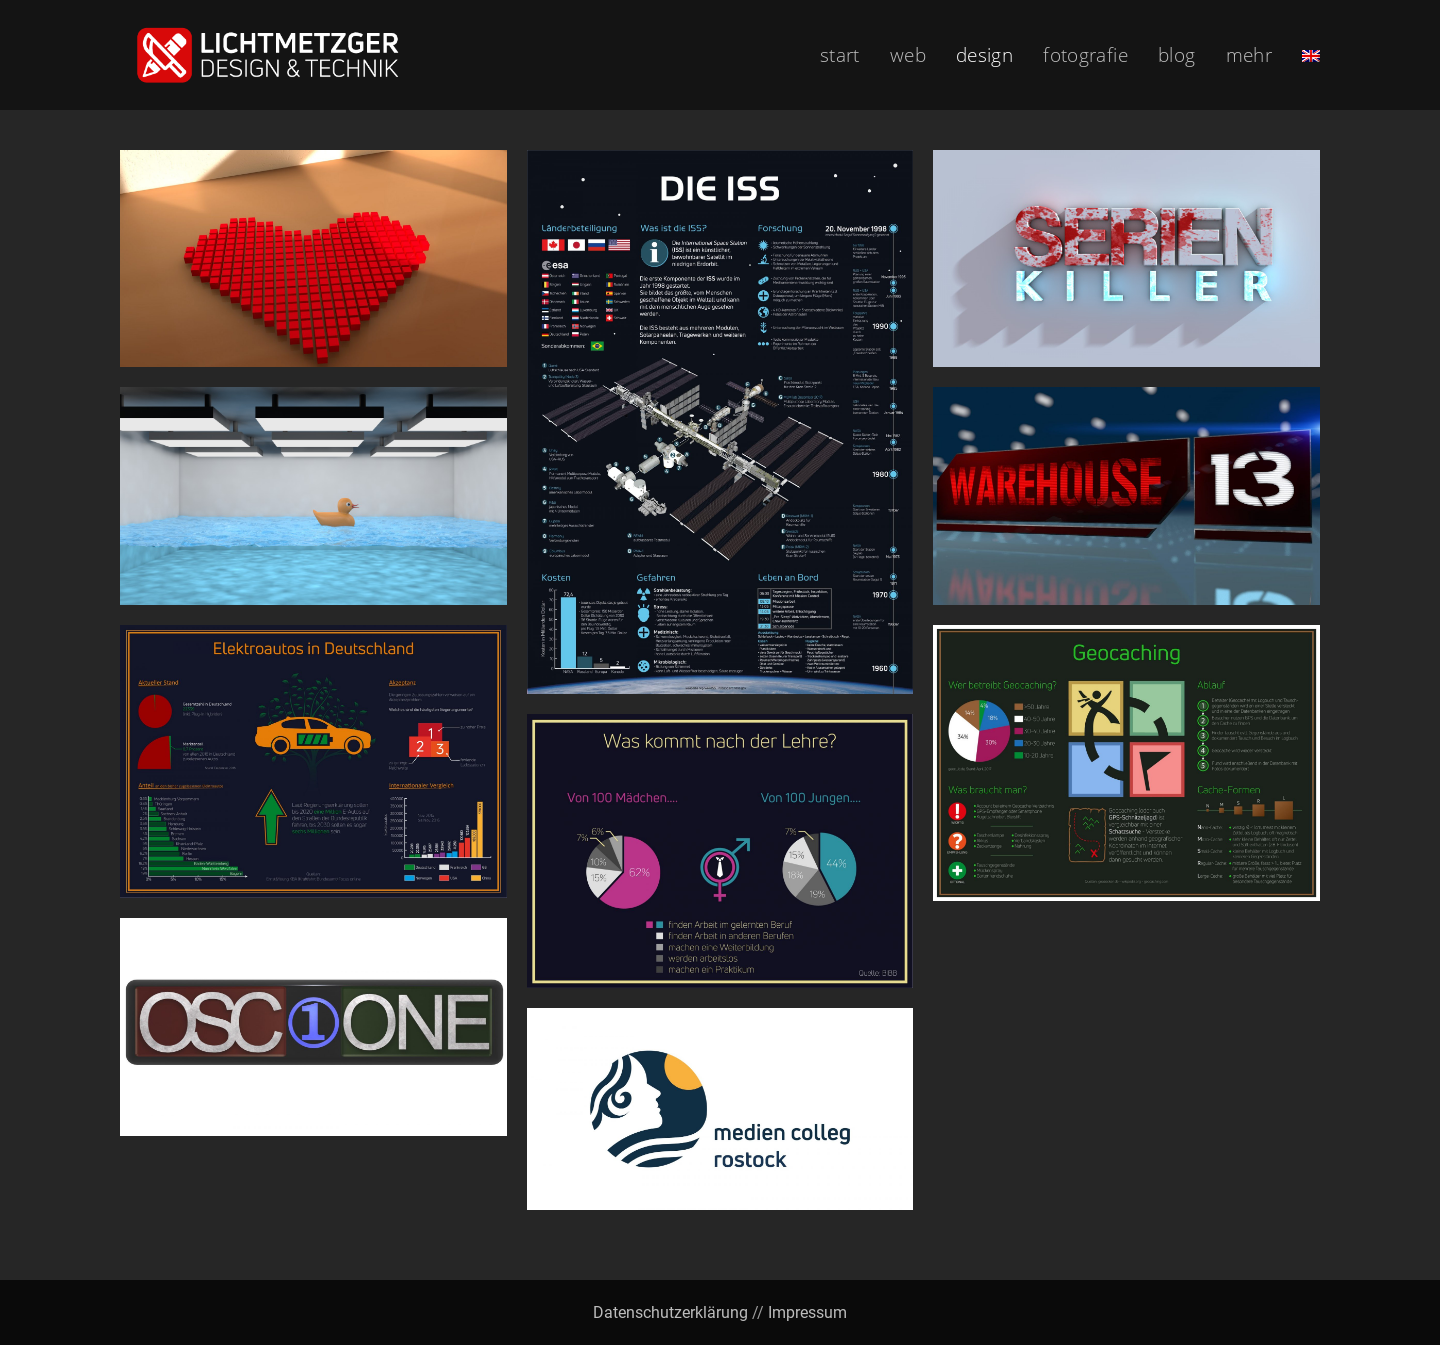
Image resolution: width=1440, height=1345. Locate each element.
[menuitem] (1311, 55)
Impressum (807, 1312)
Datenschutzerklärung (670, 1312)
